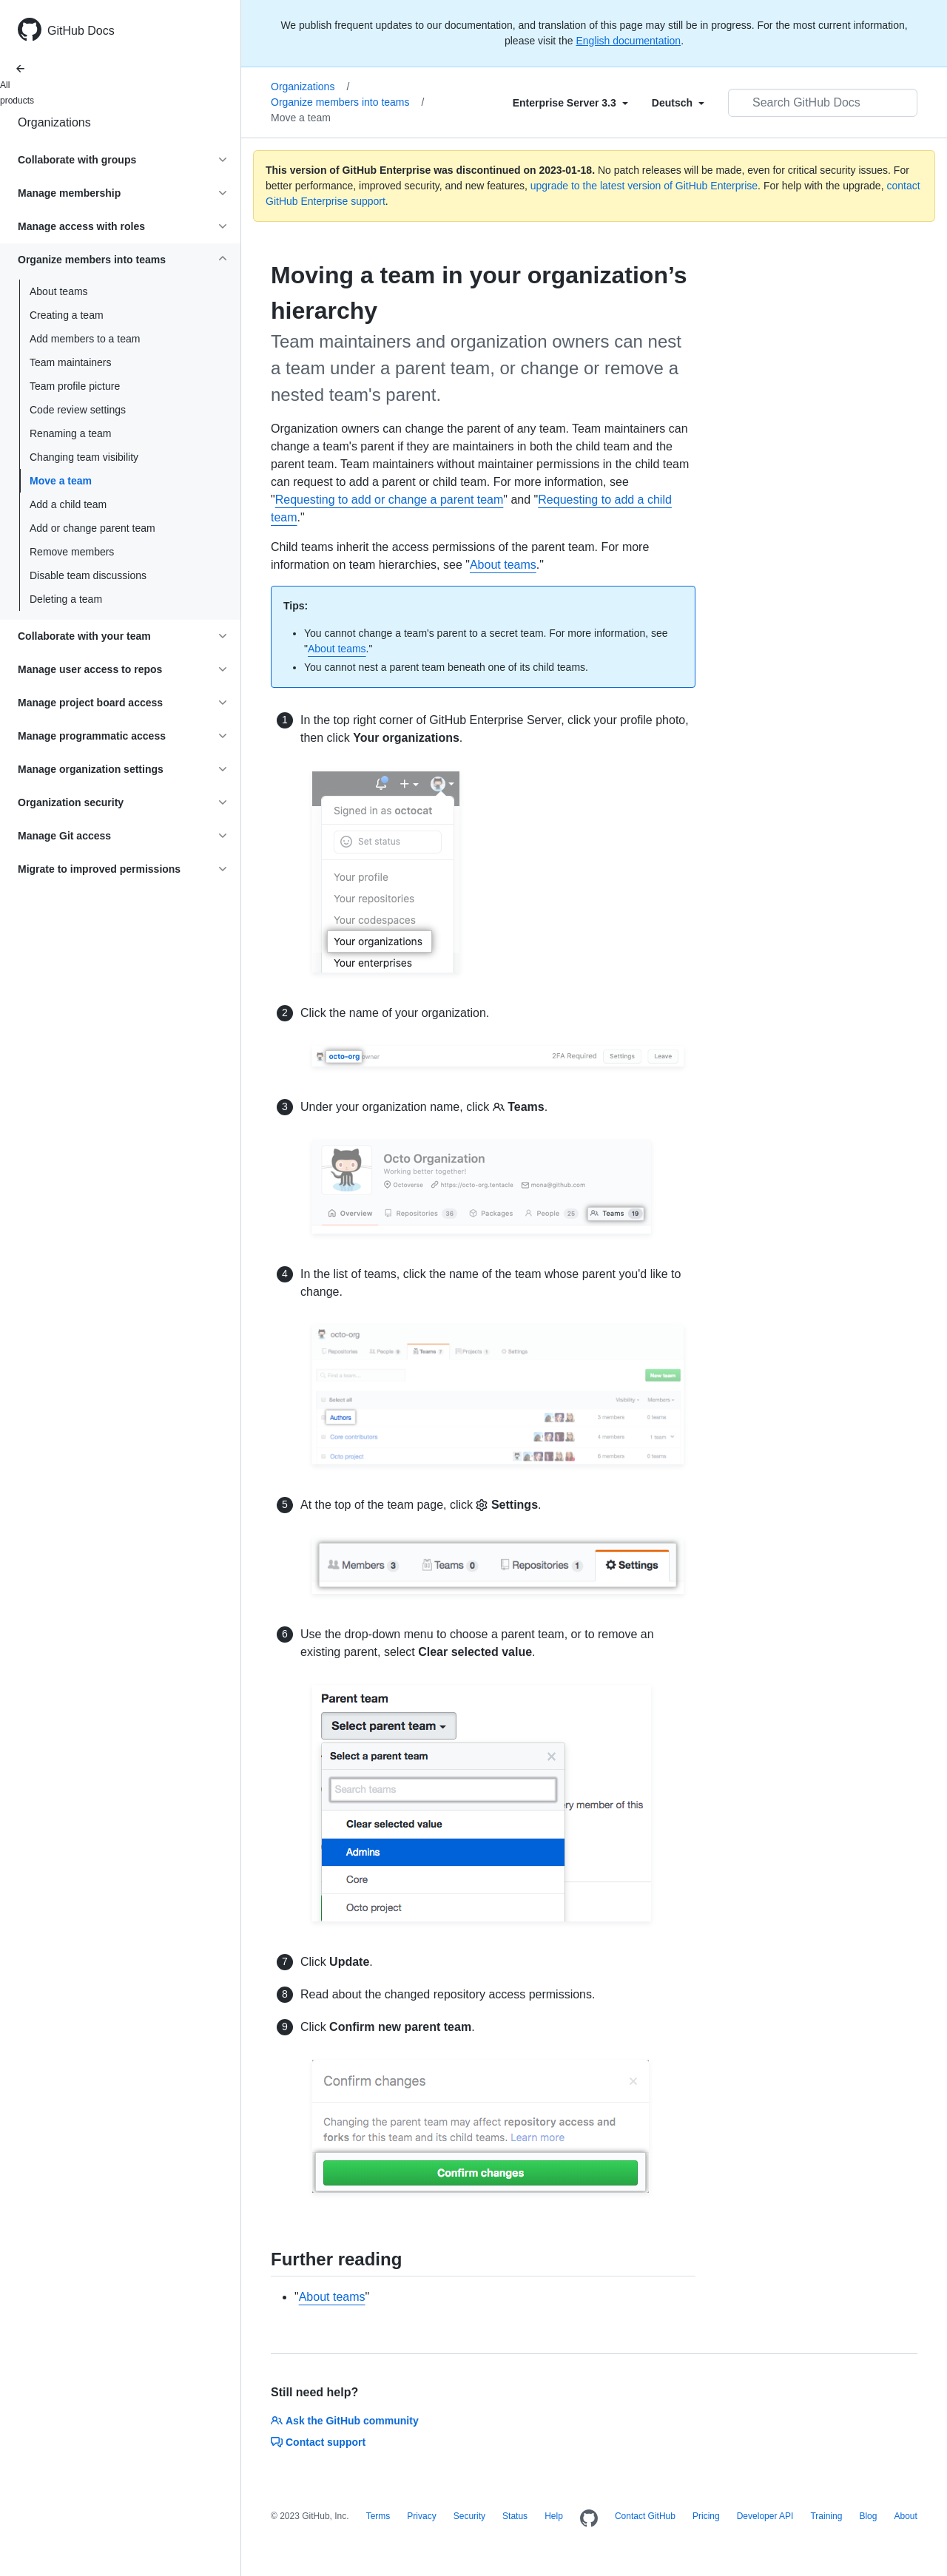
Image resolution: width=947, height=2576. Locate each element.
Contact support (318, 2442)
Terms (378, 2516)
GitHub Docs (81, 30)
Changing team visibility (84, 457)
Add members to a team (85, 339)
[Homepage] (589, 2519)
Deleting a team (66, 599)
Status (515, 2516)
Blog (868, 2516)
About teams (59, 291)
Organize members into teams (347, 102)
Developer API (765, 2516)
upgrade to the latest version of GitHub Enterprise (644, 186)
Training (826, 2516)
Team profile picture (75, 386)
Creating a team (67, 315)
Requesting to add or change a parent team (389, 499)
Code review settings (78, 410)
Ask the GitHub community (345, 2421)
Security (469, 2516)
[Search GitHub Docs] (822, 103)
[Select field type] (570, 103)
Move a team (61, 481)
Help (554, 2516)
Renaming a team (71, 433)
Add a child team (68, 504)
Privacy (421, 2516)
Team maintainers (71, 362)
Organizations (54, 122)
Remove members (72, 552)
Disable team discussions (88, 575)
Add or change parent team (92, 528)
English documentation (628, 41)
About (905, 2516)
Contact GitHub (645, 2516)
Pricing (706, 2516)
